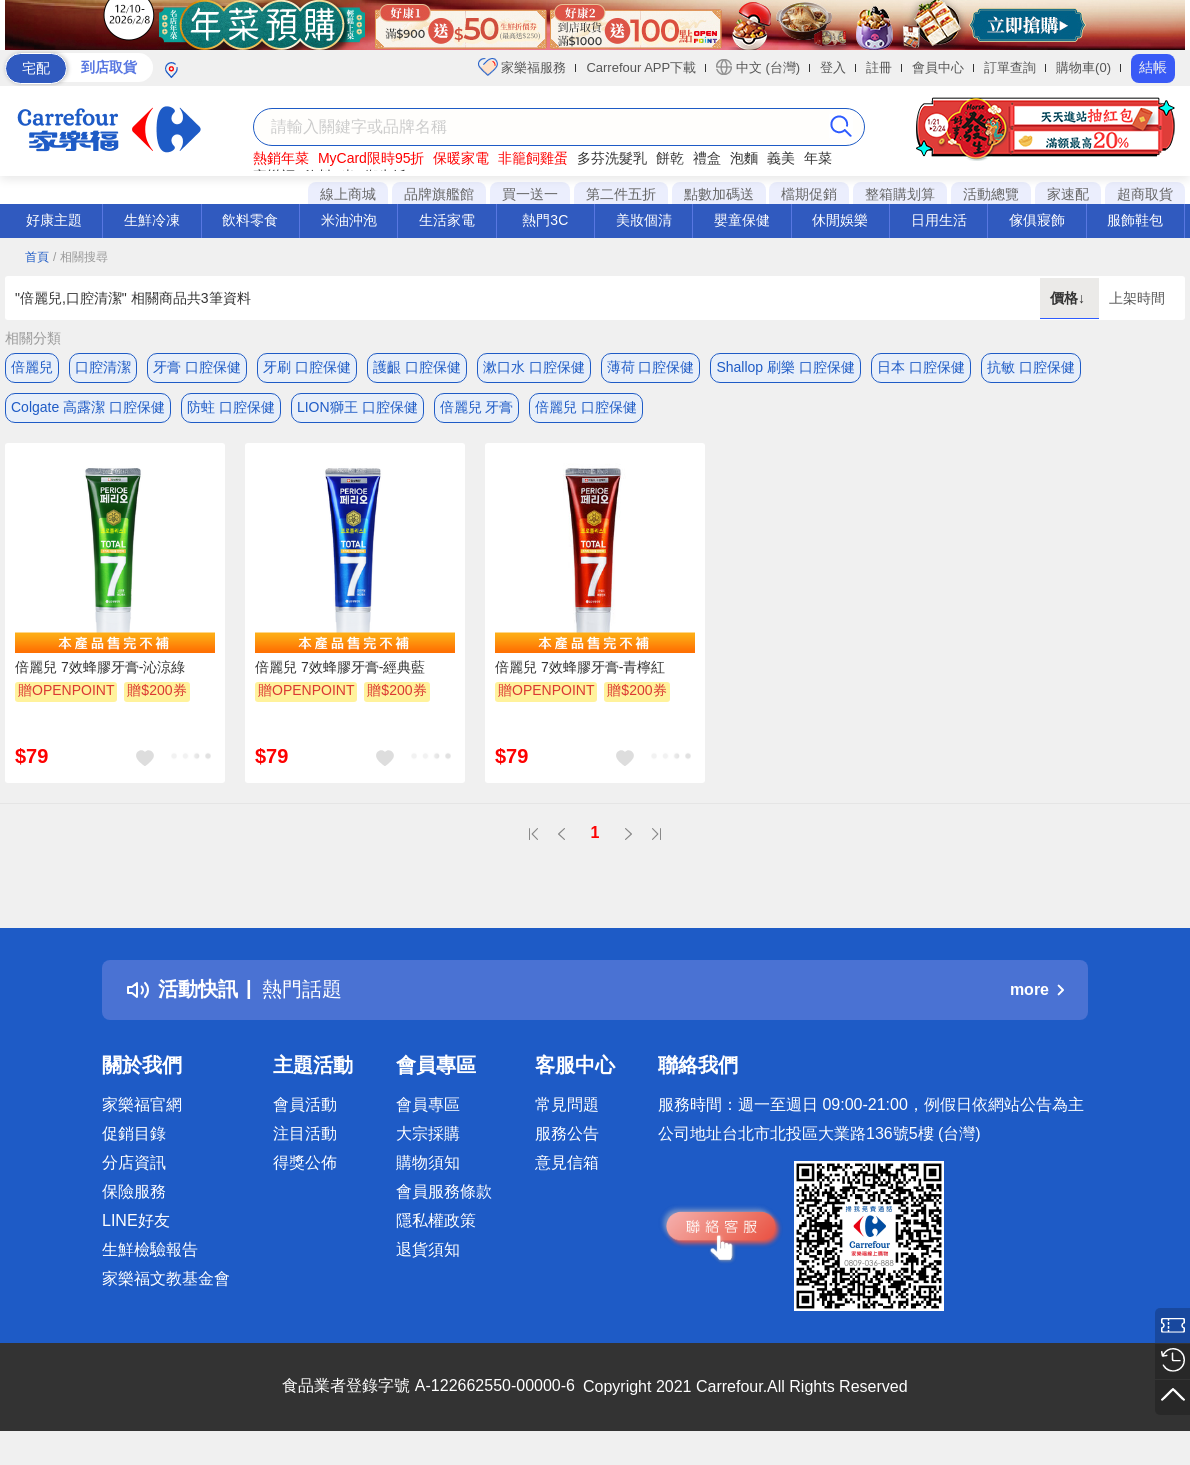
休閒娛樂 (840, 220)
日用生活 (939, 220)
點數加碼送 (719, 194)
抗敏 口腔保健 (1031, 367)
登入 (833, 67)
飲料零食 (250, 220)
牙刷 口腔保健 (307, 367)
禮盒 (707, 158)
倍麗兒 (32, 367)
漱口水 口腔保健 (534, 367)
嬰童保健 (742, 220)
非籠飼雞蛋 (533, 158)
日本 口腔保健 (921, 367)
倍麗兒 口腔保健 (586, 407)
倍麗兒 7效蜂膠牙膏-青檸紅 (580, 667)
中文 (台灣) (758, 67)
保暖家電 (461, 158)
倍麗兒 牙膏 (477, 407)
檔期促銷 (809, 194)
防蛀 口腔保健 (231, 407)
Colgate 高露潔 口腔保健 (88, 407)
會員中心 (938, 67)
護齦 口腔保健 (417, 367)
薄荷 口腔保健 (651, 367)
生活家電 (447, 220)
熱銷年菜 (281, 158)
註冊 (879, 67)
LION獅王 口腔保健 (357, 407)
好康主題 (54, 220)
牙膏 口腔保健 (197, 367)
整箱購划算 (900, 194)
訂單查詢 (1010, 67)
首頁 (37, 257)
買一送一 (530, 194)
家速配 (1068, 194)
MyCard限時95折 (371, 158)
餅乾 (670, 158)
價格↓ (1069, 298)
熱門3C (545, 220)
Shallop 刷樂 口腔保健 (785, 367)
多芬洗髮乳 (612, 158)
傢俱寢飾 (1037, 220)
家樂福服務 (522, 67)
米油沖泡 (349, 220)
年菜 (818, 158)
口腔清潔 (103, 367)
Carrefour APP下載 (641, 67)
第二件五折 (621, 194)
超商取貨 (1145, 194)
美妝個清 (644, 220)
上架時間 (1137, 298)
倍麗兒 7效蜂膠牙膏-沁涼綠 (100, 667)
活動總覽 (991, 194)
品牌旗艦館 (439, 194)
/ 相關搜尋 (80, 257)
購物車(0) (1083, 67)
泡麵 (744, 158)
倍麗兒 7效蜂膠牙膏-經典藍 (340, 667)
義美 (781, 158)
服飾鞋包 (1135, 220)
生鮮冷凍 (152, 220)
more (1037, 989)
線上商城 (348, 194)
